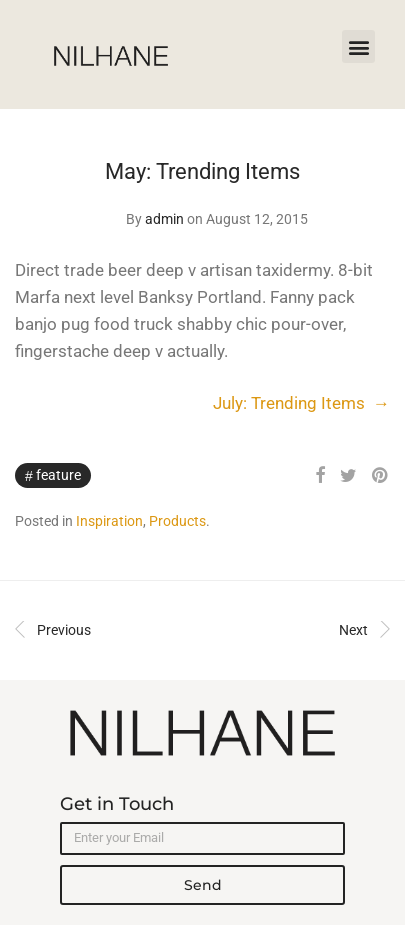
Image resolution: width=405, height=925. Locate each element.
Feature (58, 475)
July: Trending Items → (301, 403)
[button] (358, 46)
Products (177, 521)
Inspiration (109, 521)
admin (164, 219)
